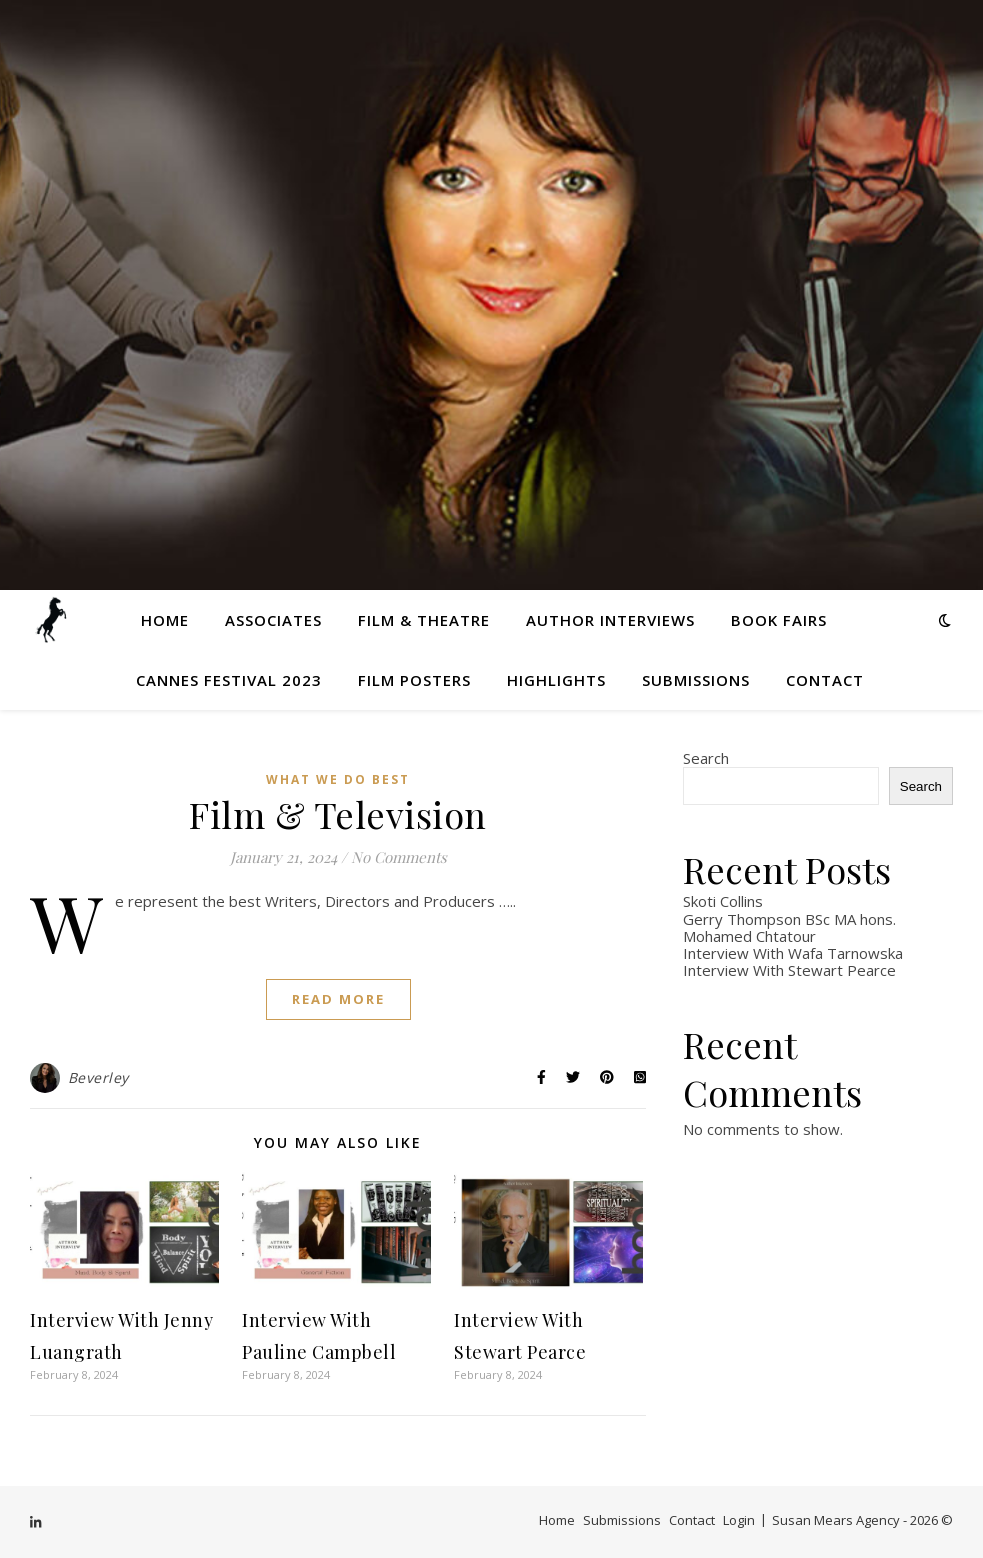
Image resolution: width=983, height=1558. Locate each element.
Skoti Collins (723, 901)
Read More (338, 999)
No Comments (399, 857)
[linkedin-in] (35, 1522)
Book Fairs (779, 620)
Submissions (696, 680)
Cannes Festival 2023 (229, 680)
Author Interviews (610, 620)
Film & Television (338, 814)
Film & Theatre (424, 620)
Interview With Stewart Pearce (789, 970)
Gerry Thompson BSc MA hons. (789, 919)
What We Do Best (338, 779)
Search (706, 758)
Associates (273, 620)
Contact (825, 680)
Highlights (556, 680)
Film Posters (414, 680)
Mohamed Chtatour (749, 936)
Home (165, 620)
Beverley (98, 1077)
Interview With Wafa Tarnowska (793, 953)
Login (739, 1520)
